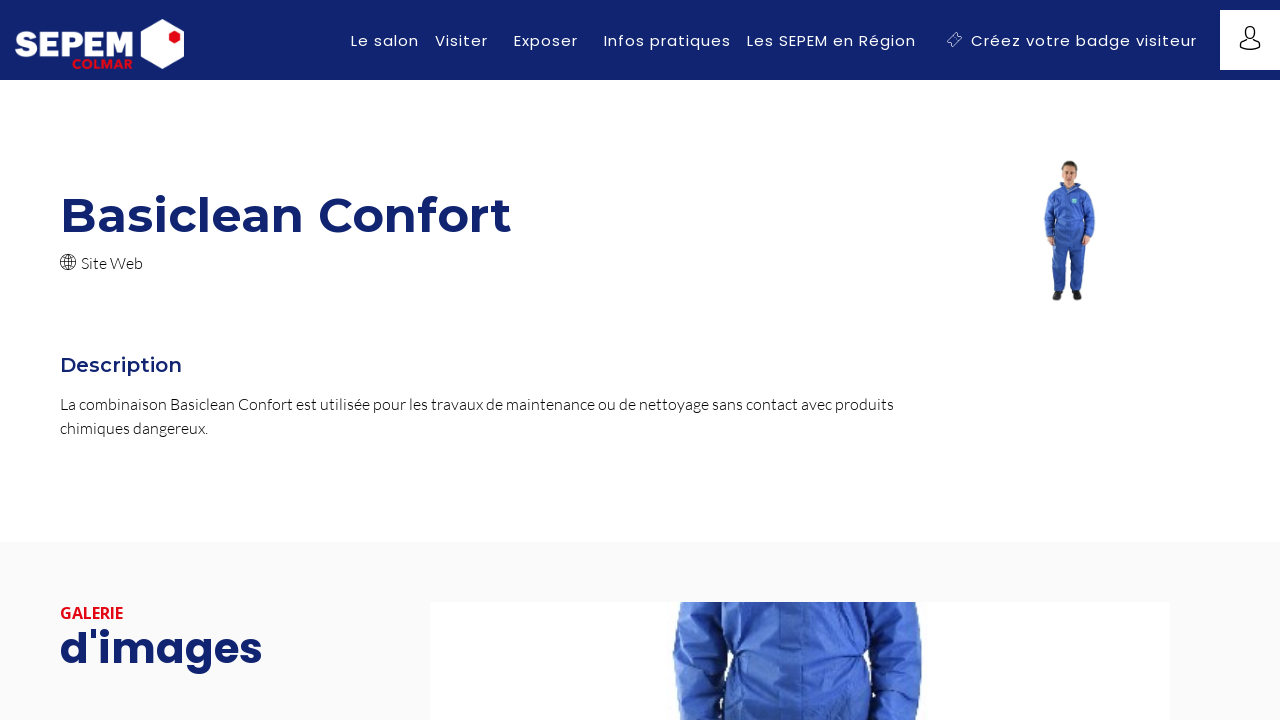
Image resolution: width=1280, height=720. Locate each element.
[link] (385, 40)
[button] (1072, 40)
